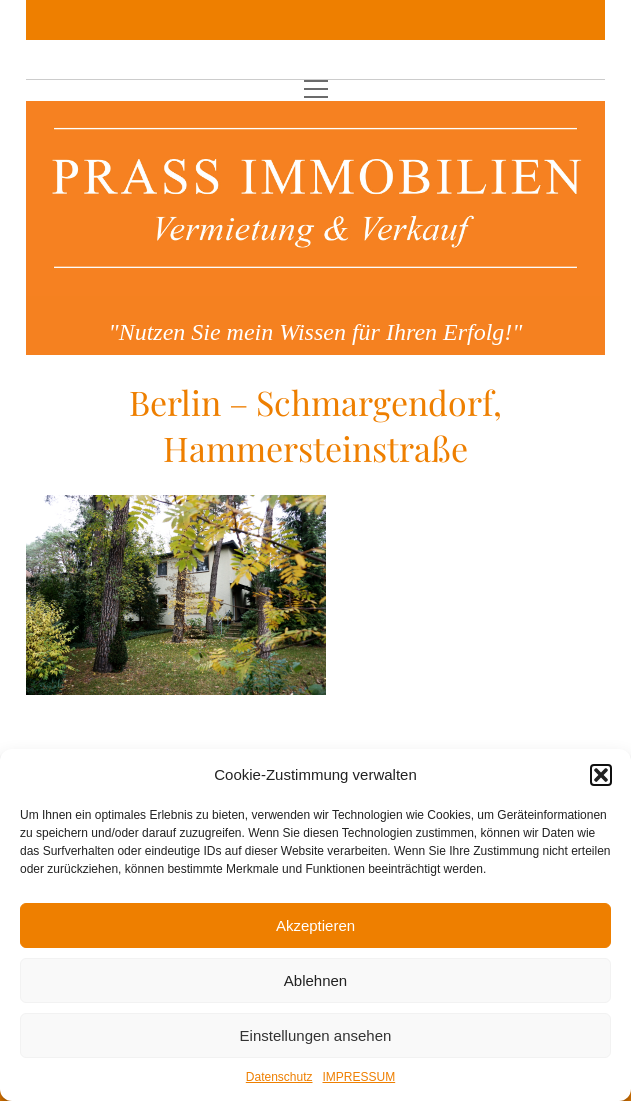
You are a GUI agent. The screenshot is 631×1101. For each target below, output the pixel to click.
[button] (601, 775)
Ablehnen (315, 980)
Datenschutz (279, 1077)
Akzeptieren (315, 925)
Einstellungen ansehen (316, 1035)
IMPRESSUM (359, 1077)
